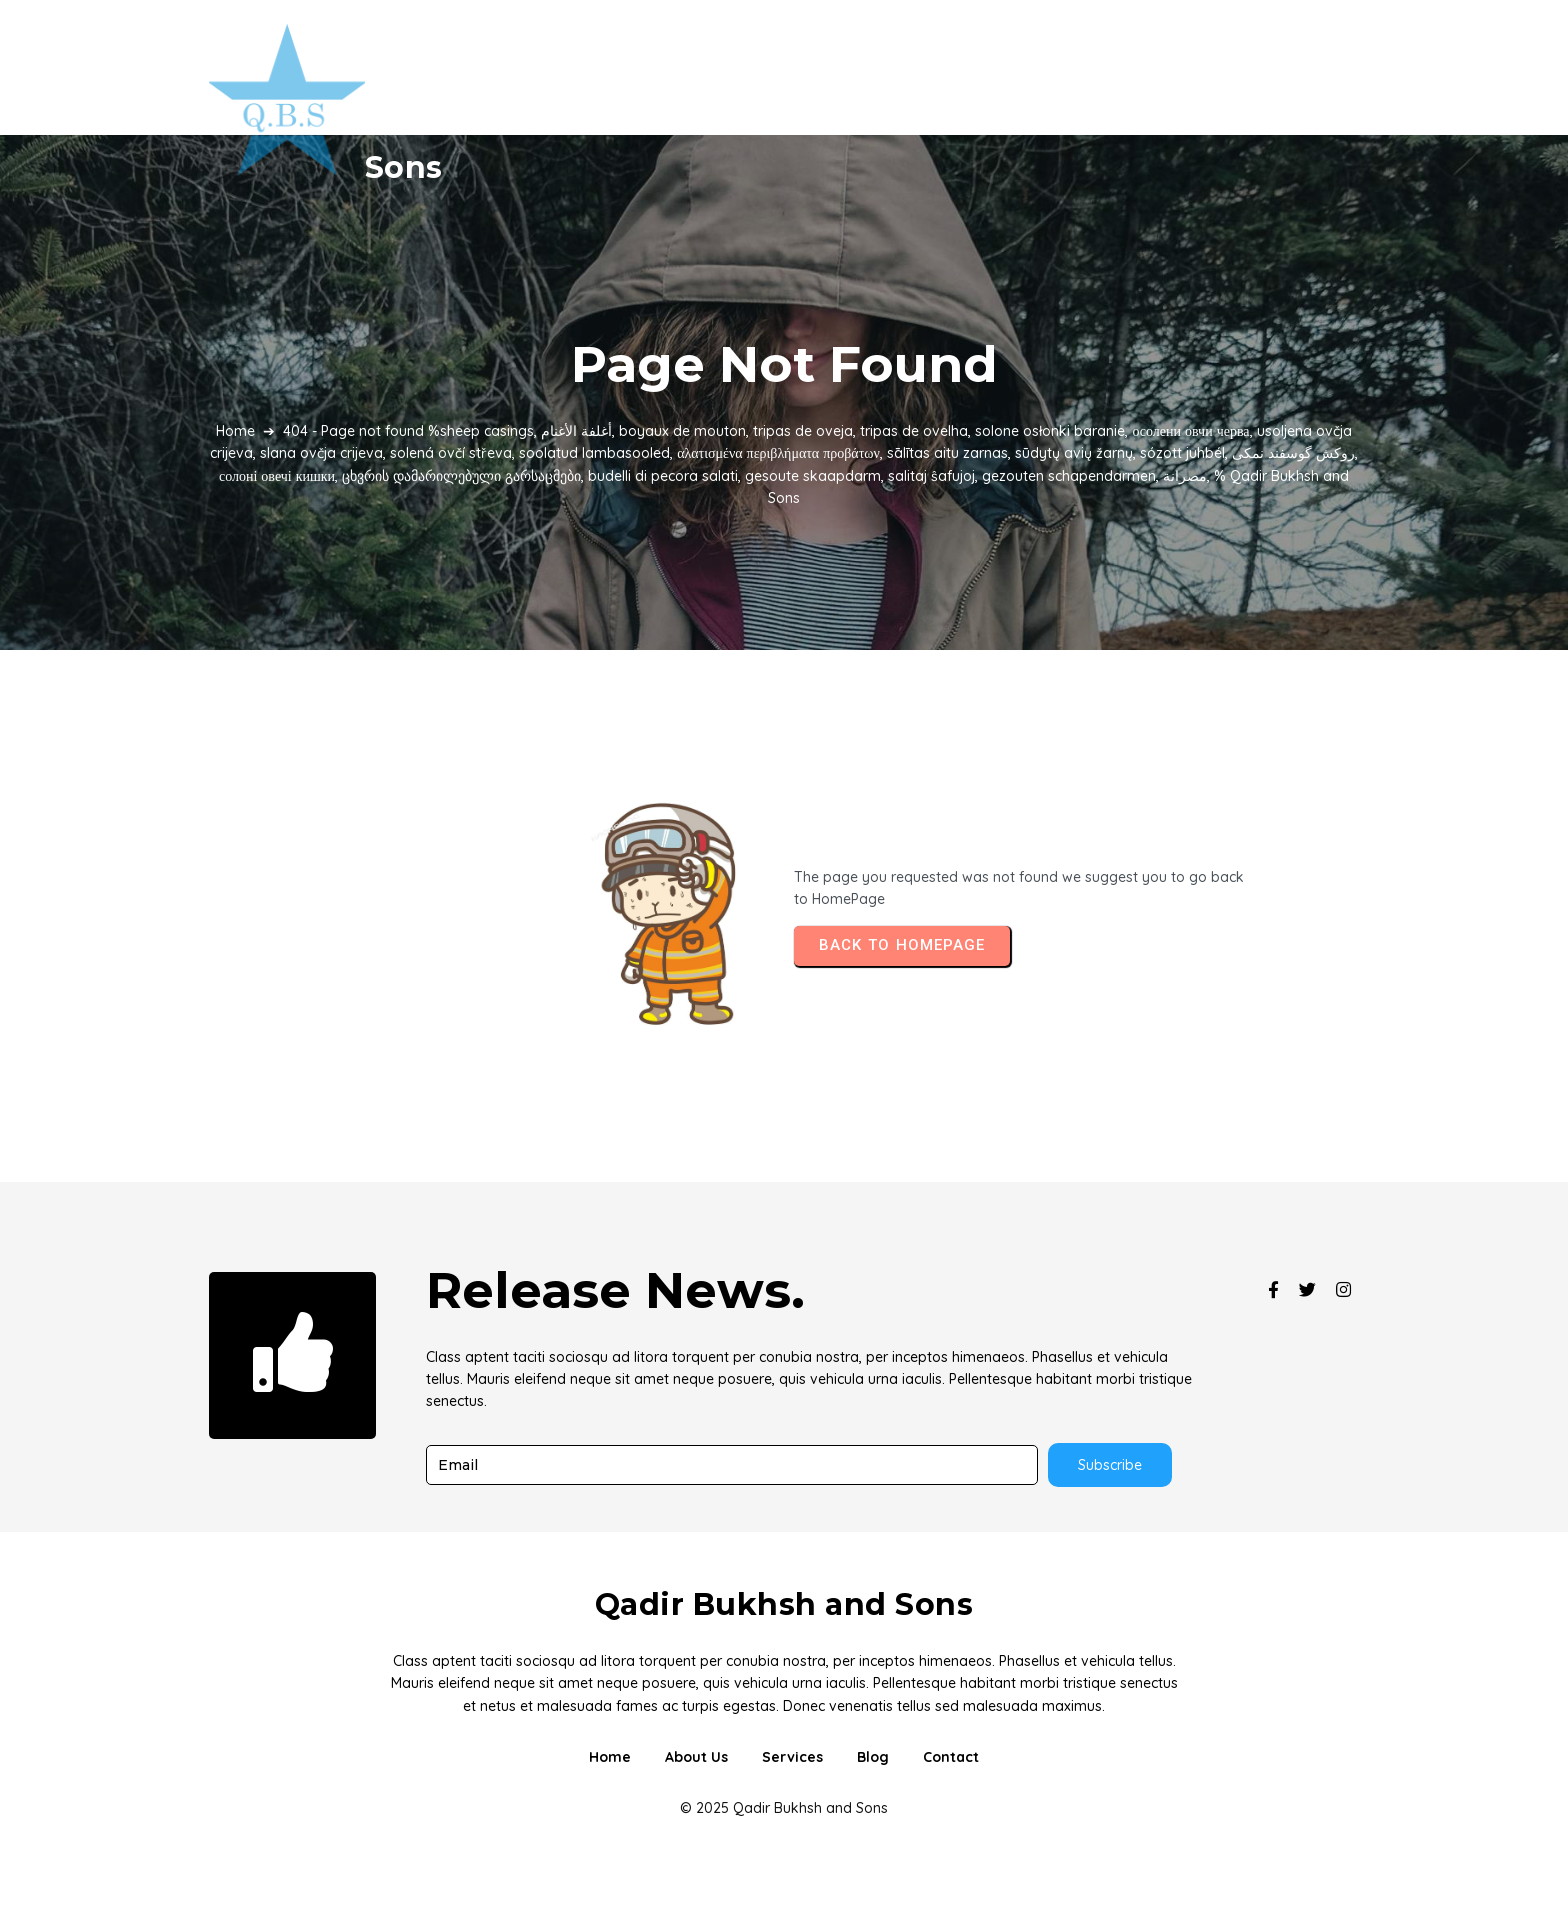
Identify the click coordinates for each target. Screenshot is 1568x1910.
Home (235, 431)
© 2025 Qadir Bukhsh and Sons (784, 1808)
